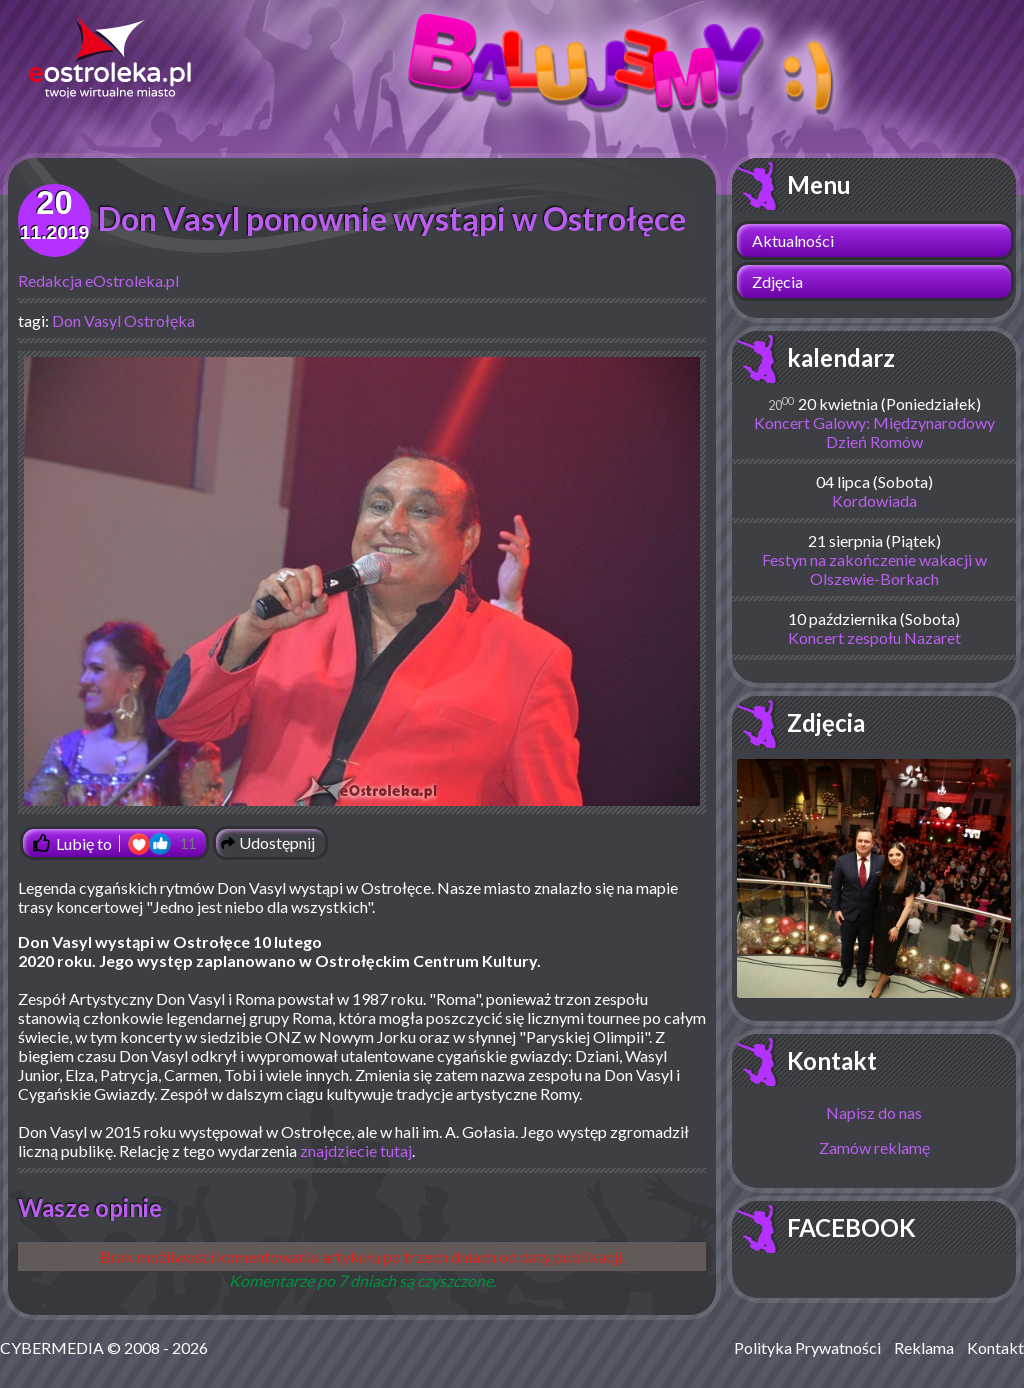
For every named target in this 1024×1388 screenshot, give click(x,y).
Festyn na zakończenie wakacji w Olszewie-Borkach (874, 569)
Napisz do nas (874, 1112)
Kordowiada (874, 500)
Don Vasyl (86, 320)
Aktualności (793, 240)
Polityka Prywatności (807, 1347)
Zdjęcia (777, 281)
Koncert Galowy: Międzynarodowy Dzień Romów (874, 432)
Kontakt (832, 1060)
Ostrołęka (159, 320)
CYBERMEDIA (52, 1347)
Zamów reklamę (874, 1147)
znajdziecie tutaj (356, 1150)
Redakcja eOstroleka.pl (98, 280)
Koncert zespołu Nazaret (874, 637)
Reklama (924, 1347)
